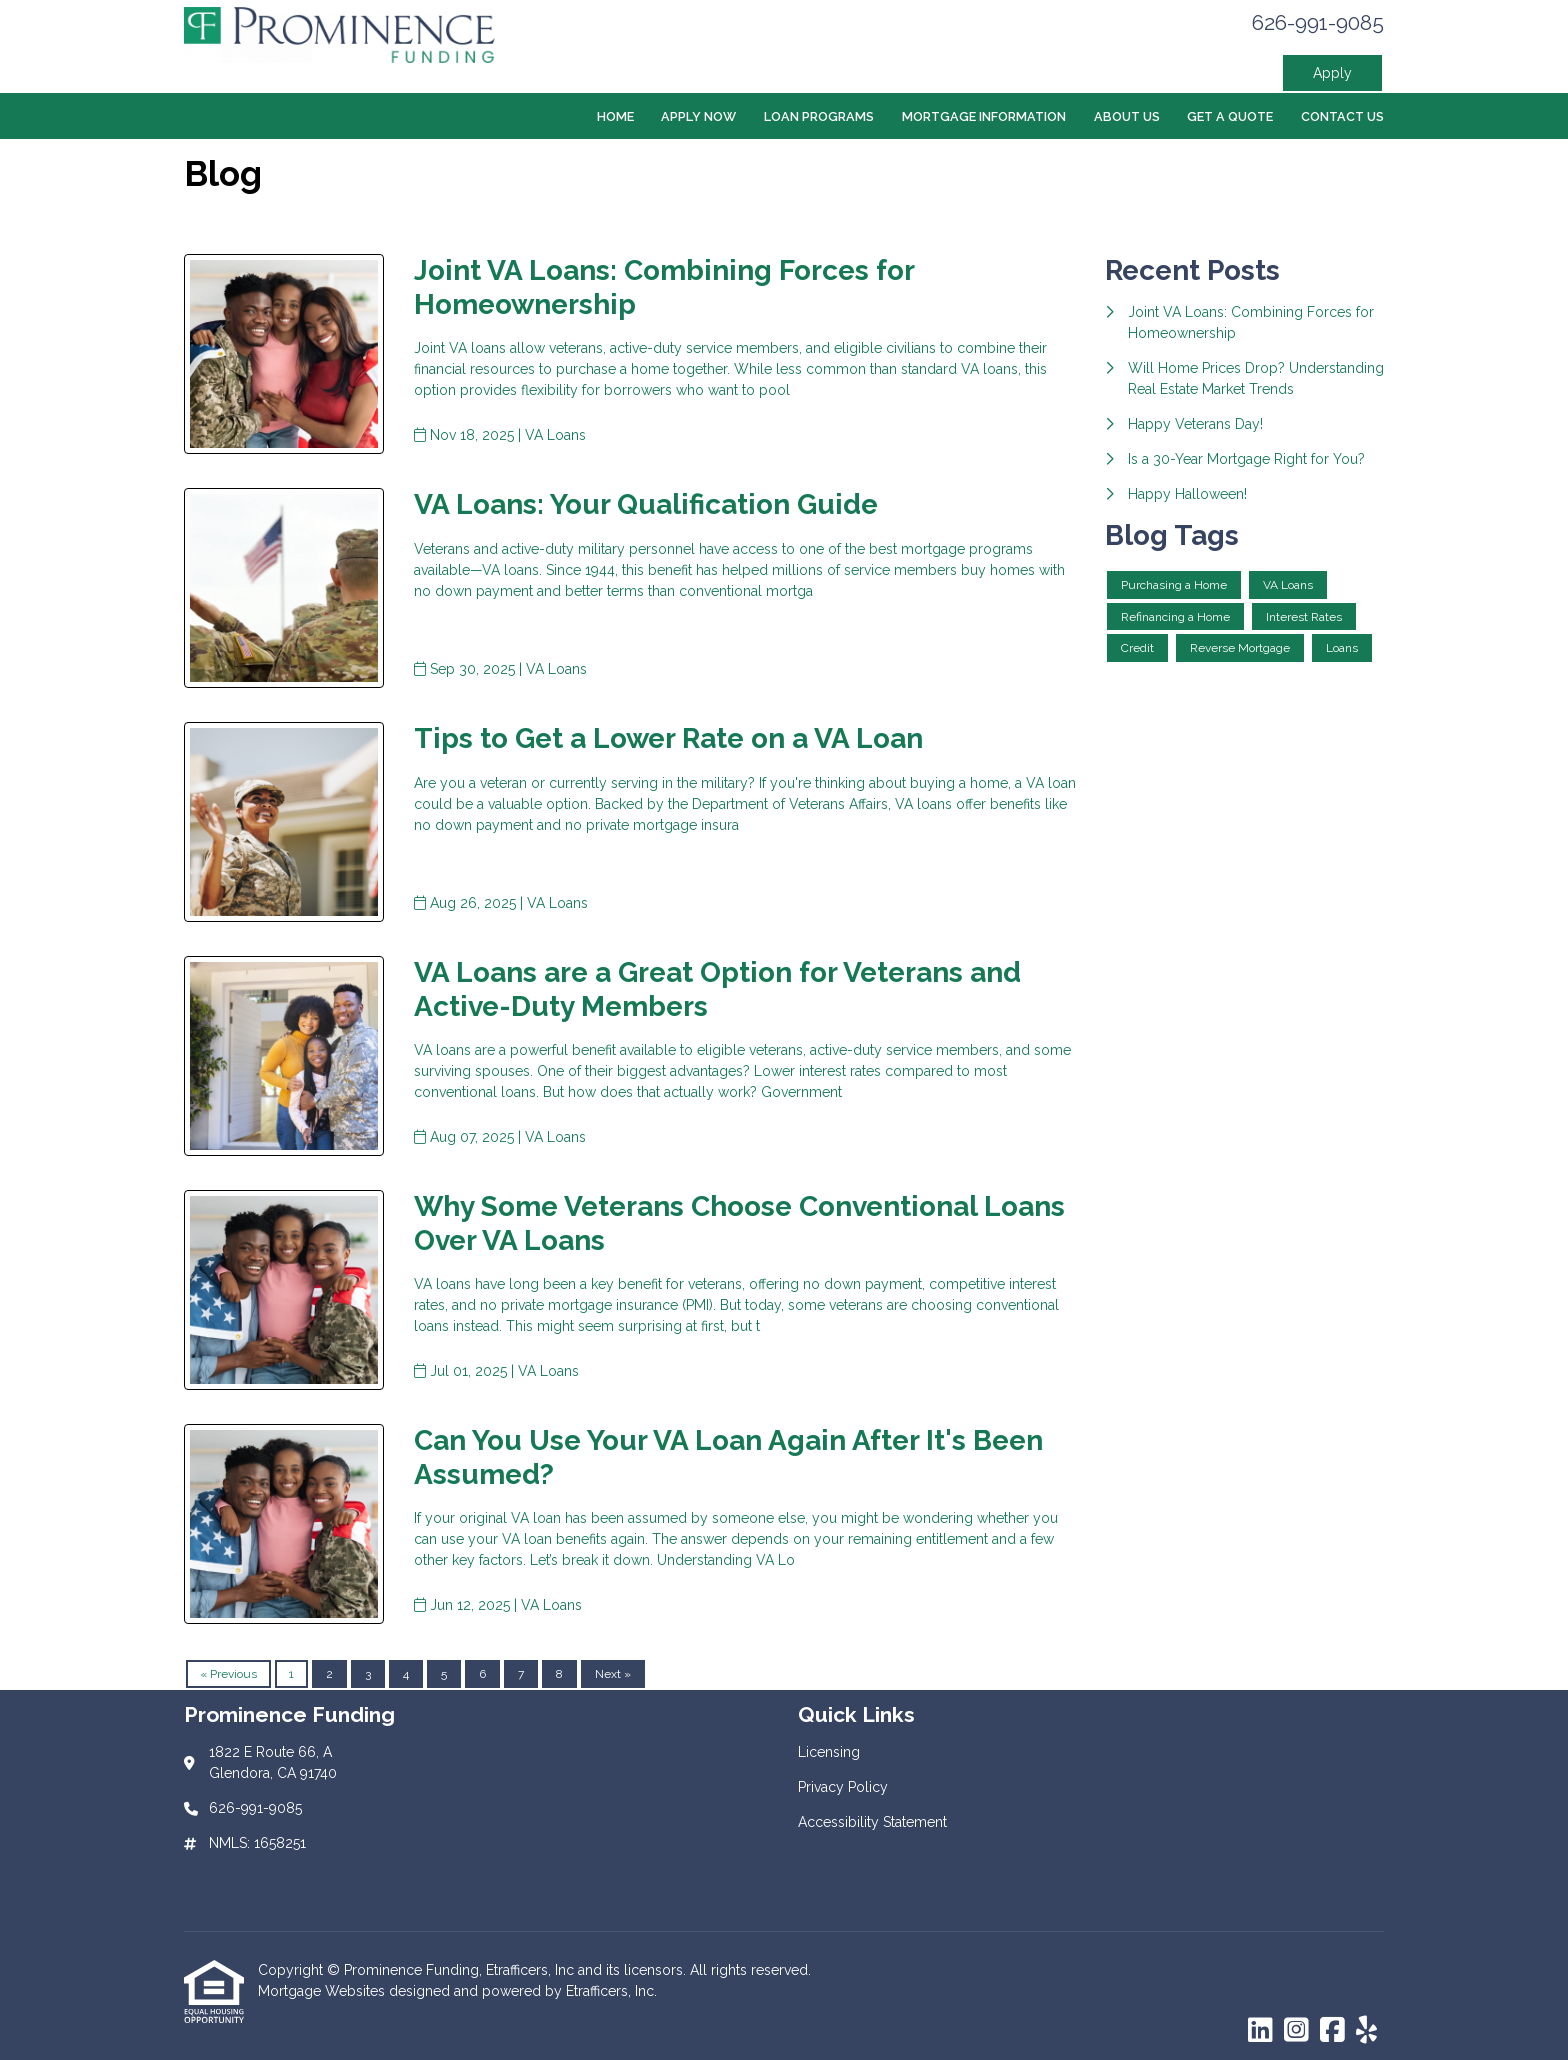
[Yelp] (1366, 2031)
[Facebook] (1332, 2031)
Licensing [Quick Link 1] (829, 1752)
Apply (1332, 73)
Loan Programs (819, 116)
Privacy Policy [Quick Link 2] (843, 1787)
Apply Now (698, 116)
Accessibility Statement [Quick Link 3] (872, 1822)
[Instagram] (1296, 2031)
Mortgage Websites (323, 1991)
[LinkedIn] (1260, 2031)
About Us (1127, 116)
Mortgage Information (984, 116)
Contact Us (1342, 116)
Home (615, 116)
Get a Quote (1230, 116)
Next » (613, 1674)
